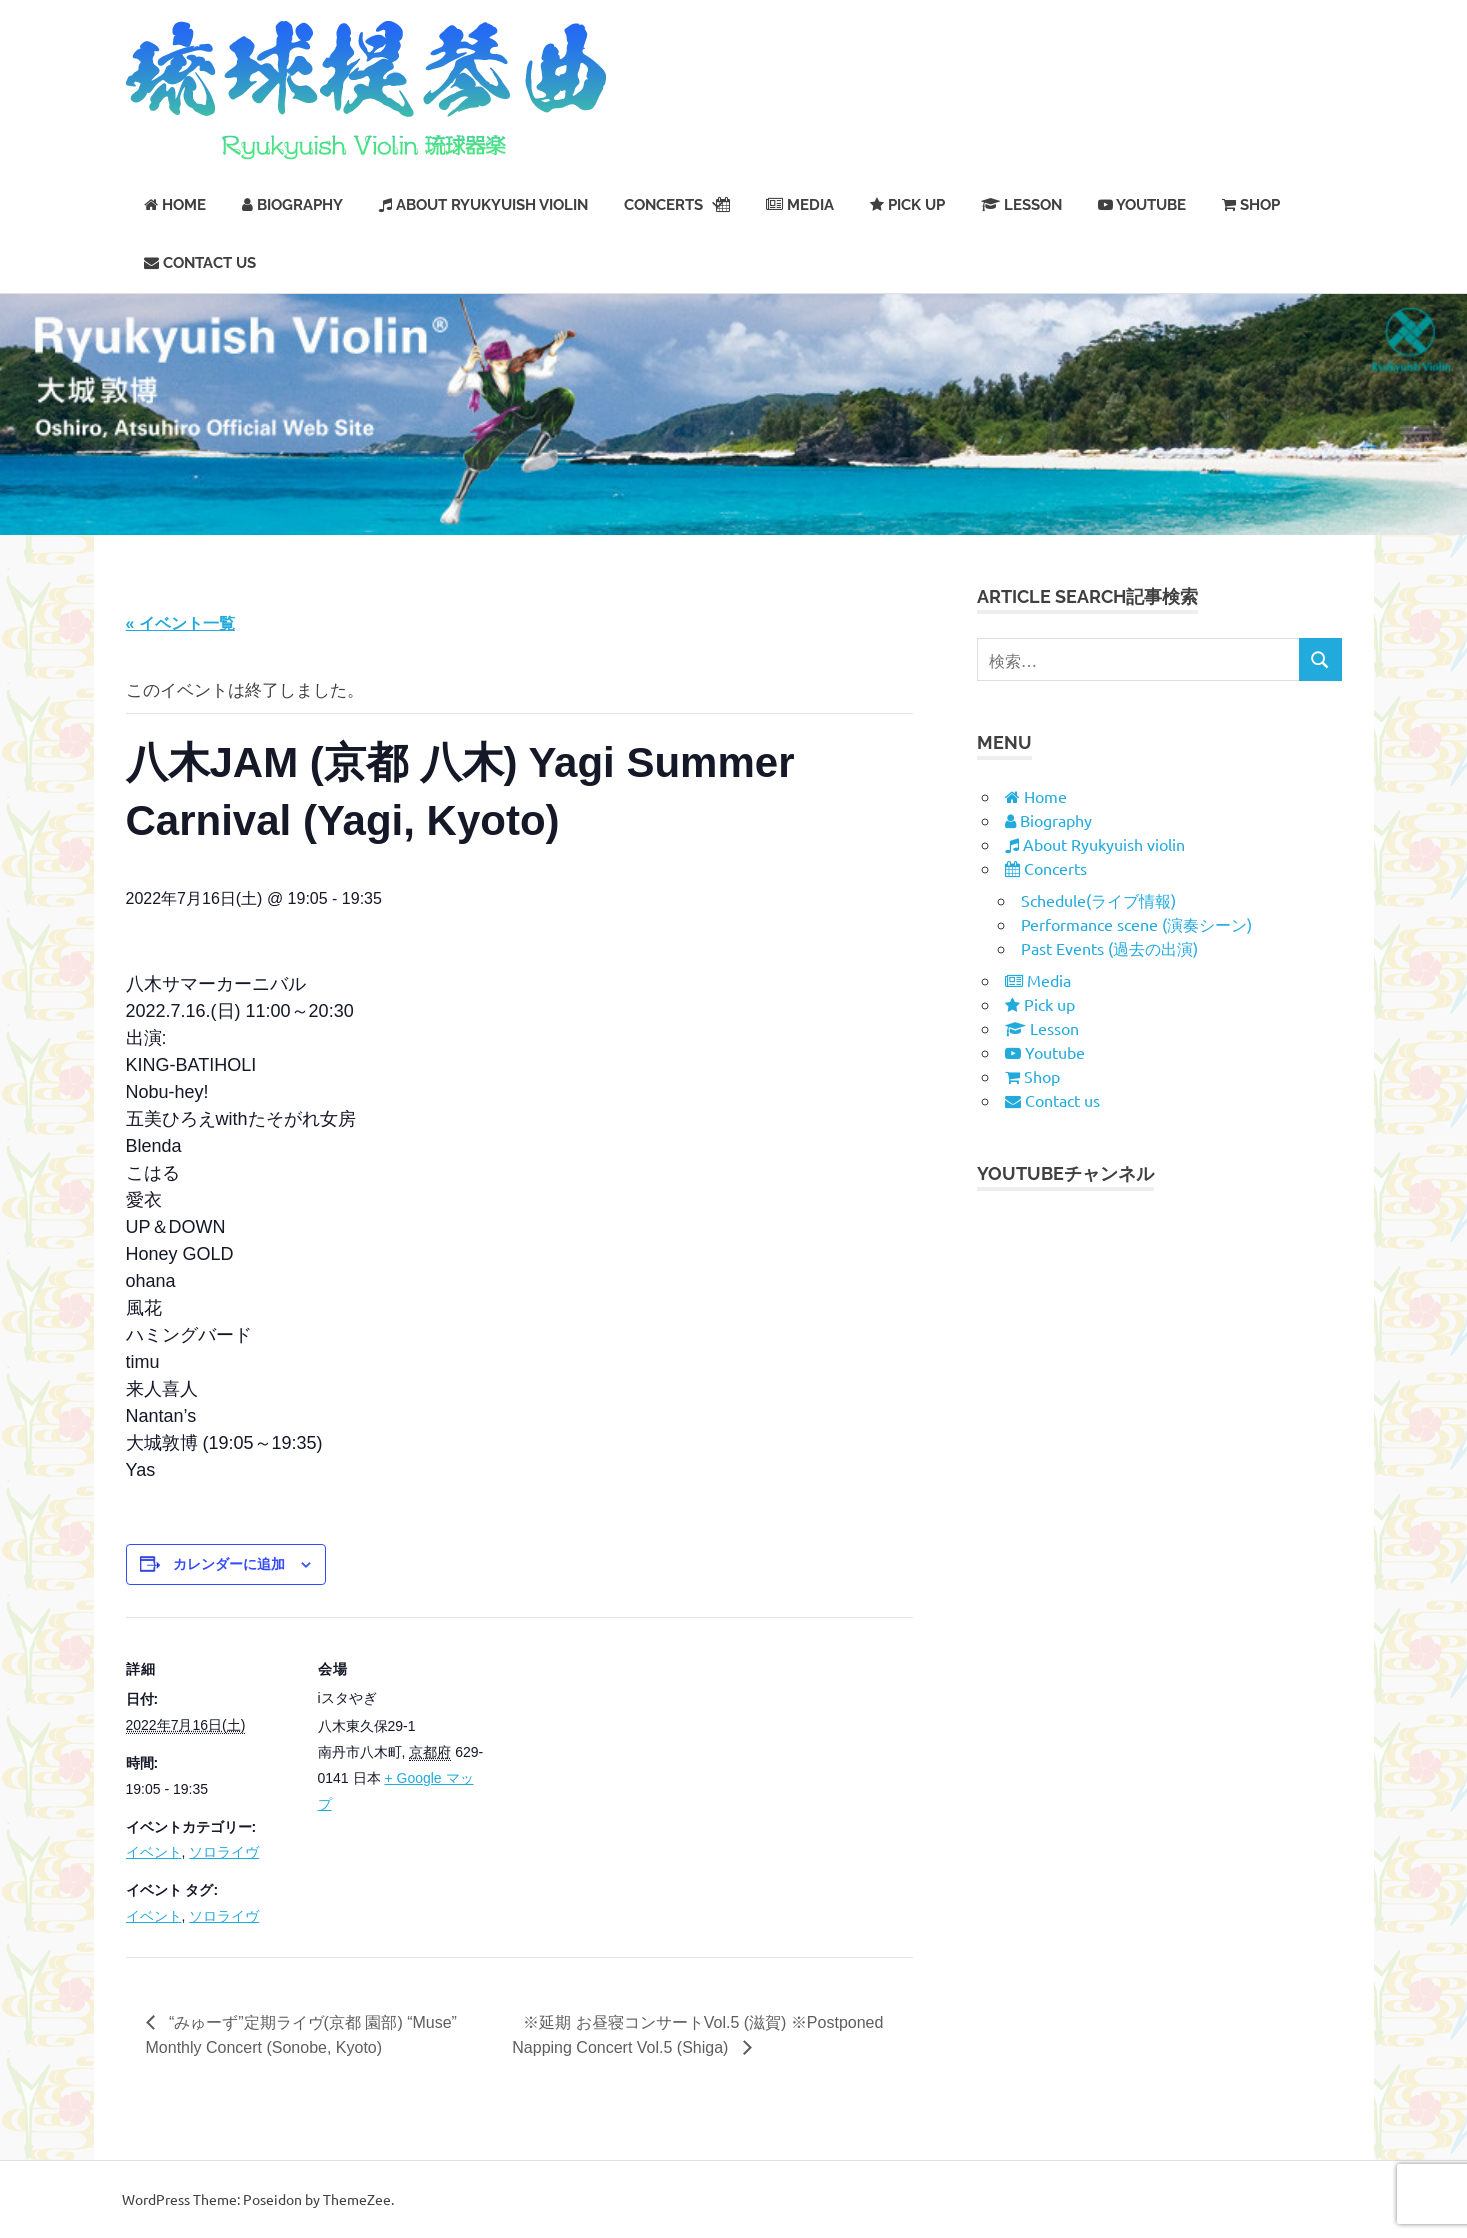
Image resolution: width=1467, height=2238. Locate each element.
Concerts (677, 205)
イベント (154, 1852)
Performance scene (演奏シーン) (1136, 924)
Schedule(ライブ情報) (1098, 900)
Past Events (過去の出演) (1109, 948)
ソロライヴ (224, 1852)
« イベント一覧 (180, 623)
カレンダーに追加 (229, 1564)
